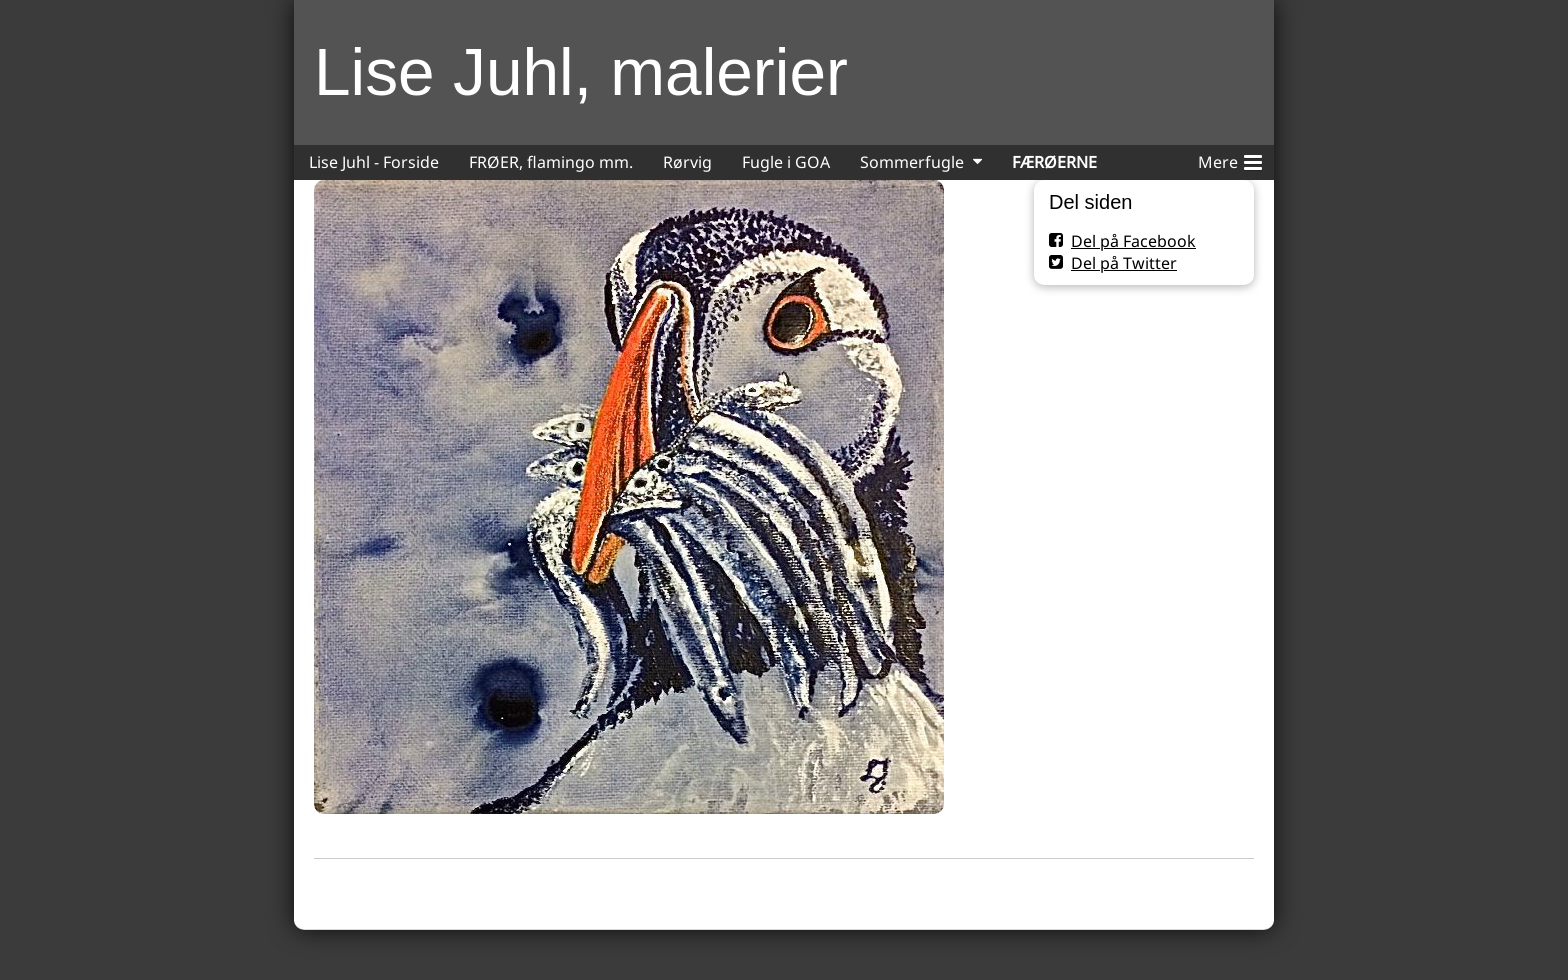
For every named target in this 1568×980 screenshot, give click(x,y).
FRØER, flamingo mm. (551, 162)
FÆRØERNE (1054, 162)
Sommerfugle (912, 162)
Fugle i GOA (786, 162)
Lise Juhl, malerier (581, 72)
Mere (1230, 159)
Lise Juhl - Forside (374, 162)
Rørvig (687, 162)
